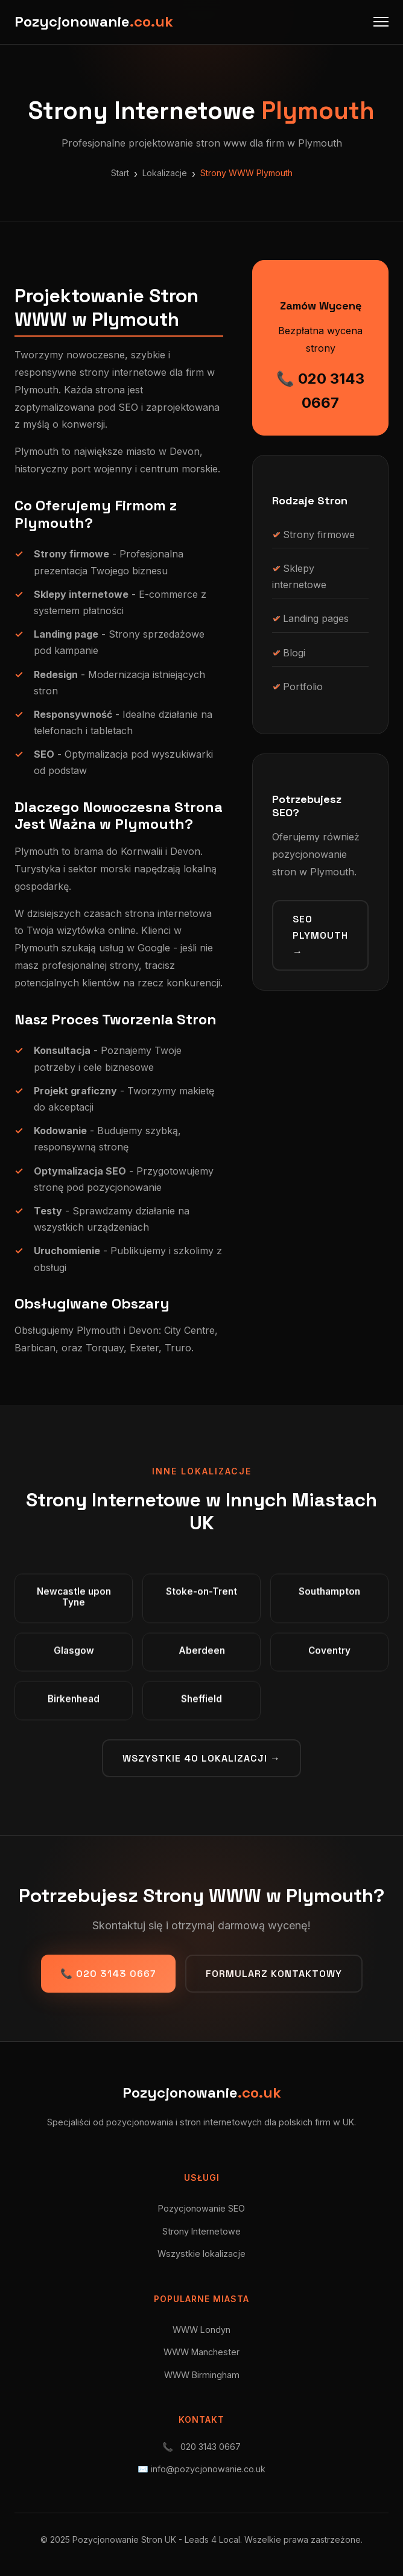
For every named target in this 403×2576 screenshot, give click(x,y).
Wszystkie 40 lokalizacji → (201, 1758)
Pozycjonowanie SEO (201, 2208)
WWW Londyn (201, 2329)
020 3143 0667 (210, 2446)
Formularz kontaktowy (274, 1973)
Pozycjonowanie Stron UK (124, 2539)
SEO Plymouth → (320, 935)
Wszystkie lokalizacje (201, 2253)
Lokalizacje (164, 173)
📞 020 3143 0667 (320, 391)
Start (120, 173)
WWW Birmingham (202, 2375)
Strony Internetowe (201, 2231)
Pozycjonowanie (93, 21)
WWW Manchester (201, 2352)
